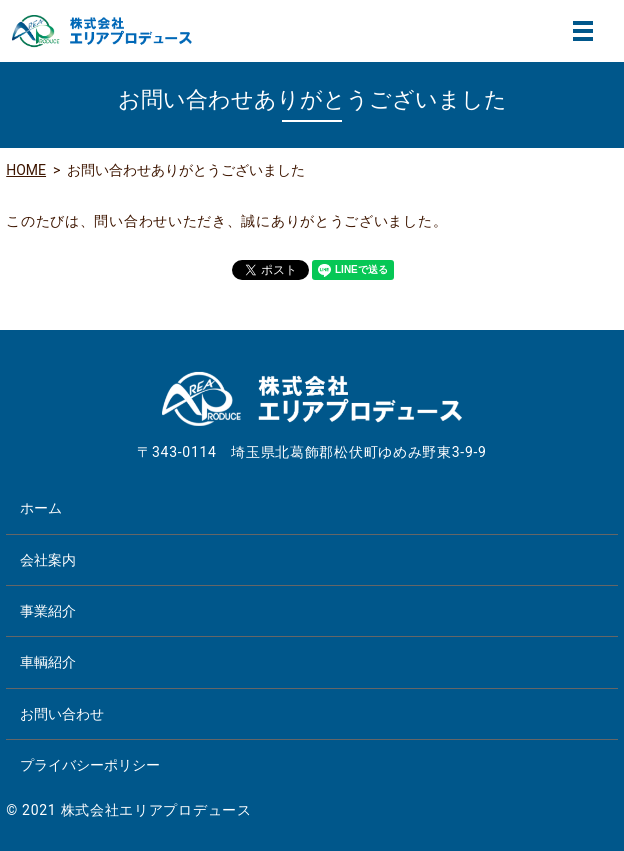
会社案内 (48, 560)
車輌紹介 (48, 662)
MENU (583, 31)
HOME (26, 170)
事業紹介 (48, 611)
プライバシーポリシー (90, 765)
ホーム (41, 508)
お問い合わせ (62, 714)
